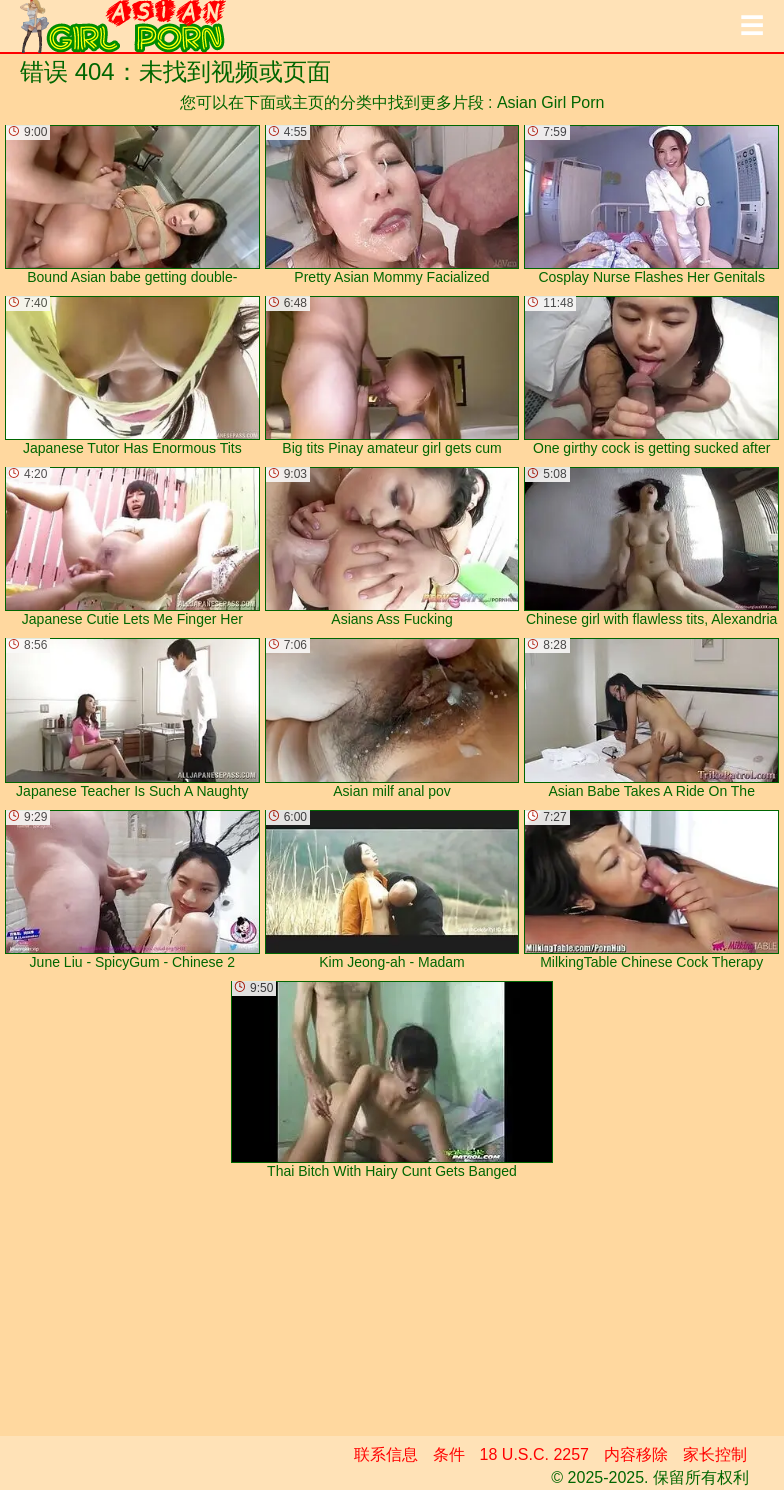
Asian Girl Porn (551, 102)
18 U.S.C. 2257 (534, 1454)
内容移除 (636, 1454)
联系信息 (386, 1454)
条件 (449, 1454)
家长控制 (715, 1454)
